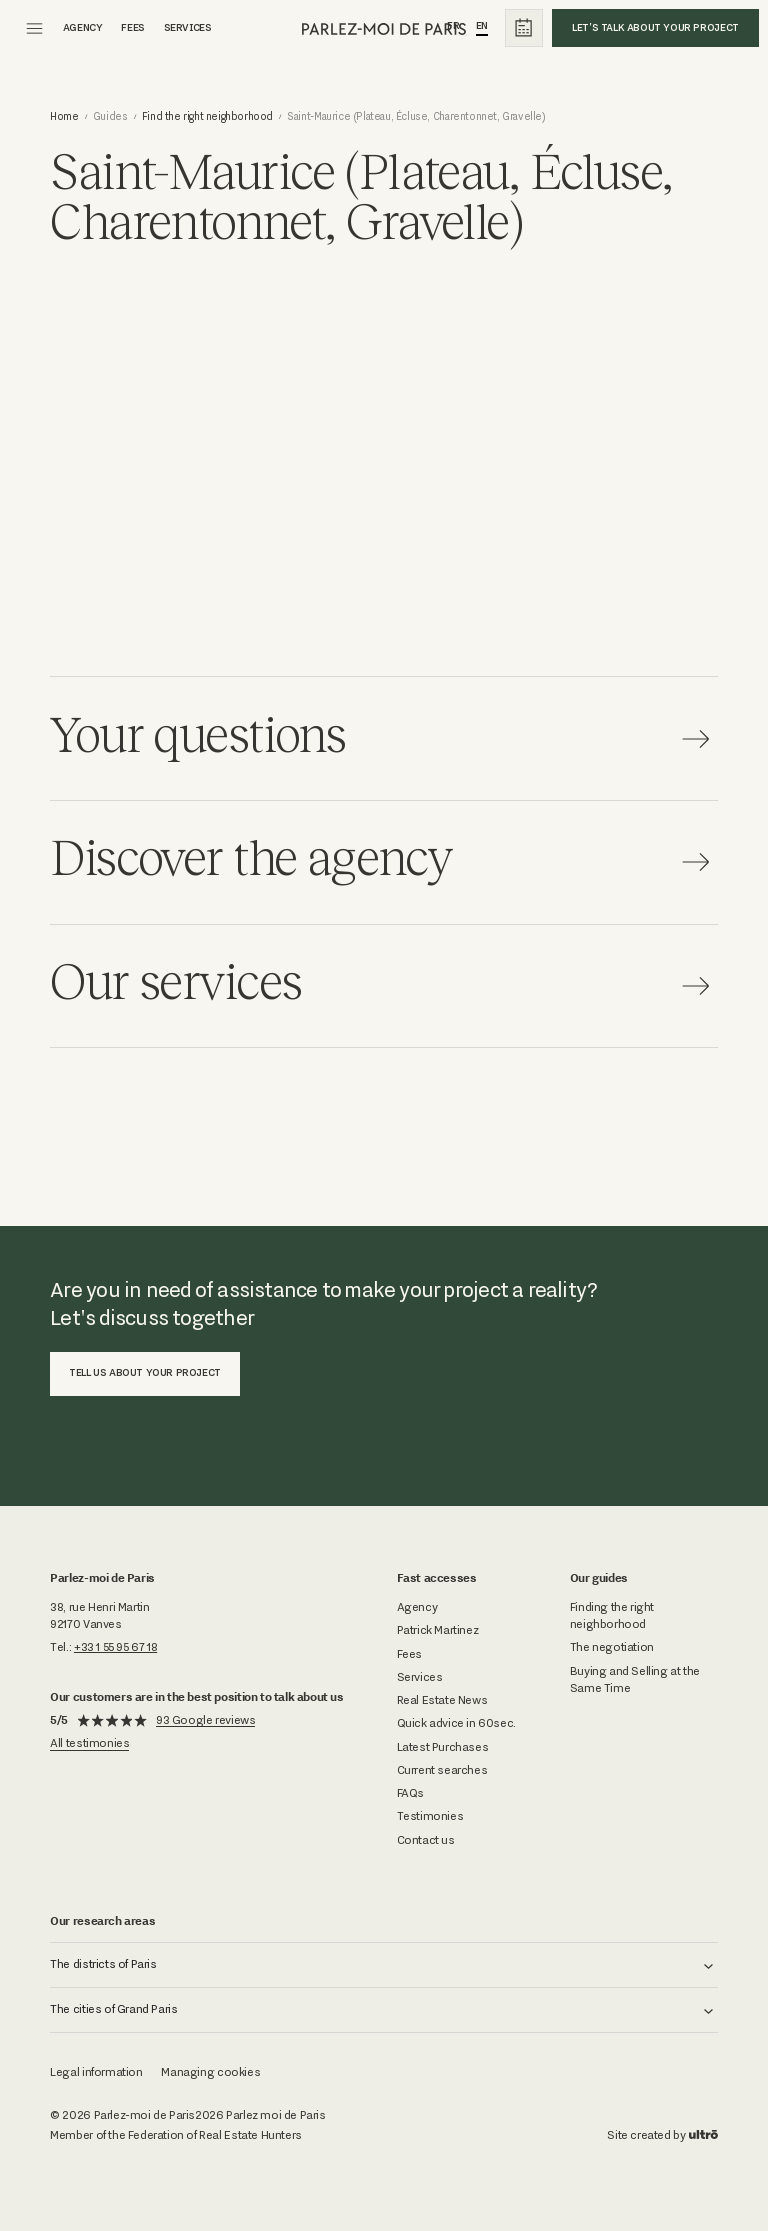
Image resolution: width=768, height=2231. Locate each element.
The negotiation (612, 1647)
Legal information (96, 2072)
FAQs (410, 1793)
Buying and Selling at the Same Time (635, 1679)
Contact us (426, 1840)
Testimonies (430, 1816)
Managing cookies (210, 2072)
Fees (409, 1654)
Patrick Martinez (438, 1630)
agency (83, 27)
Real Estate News (442, 1700)
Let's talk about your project (655, 27)
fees (132, 27)
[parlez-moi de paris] (384, 28)
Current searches (442, 1770)
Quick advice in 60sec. (456, 1723)
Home (64, 116)
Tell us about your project (145, 1372)
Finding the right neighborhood (612, 1615)
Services (188, 27)
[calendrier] (524, 28)
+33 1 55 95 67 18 (115, 1647)
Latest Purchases (443, 1747)
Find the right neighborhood (207, 116)
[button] (383, 1965)
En (482, 25)
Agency (417, 1607)
